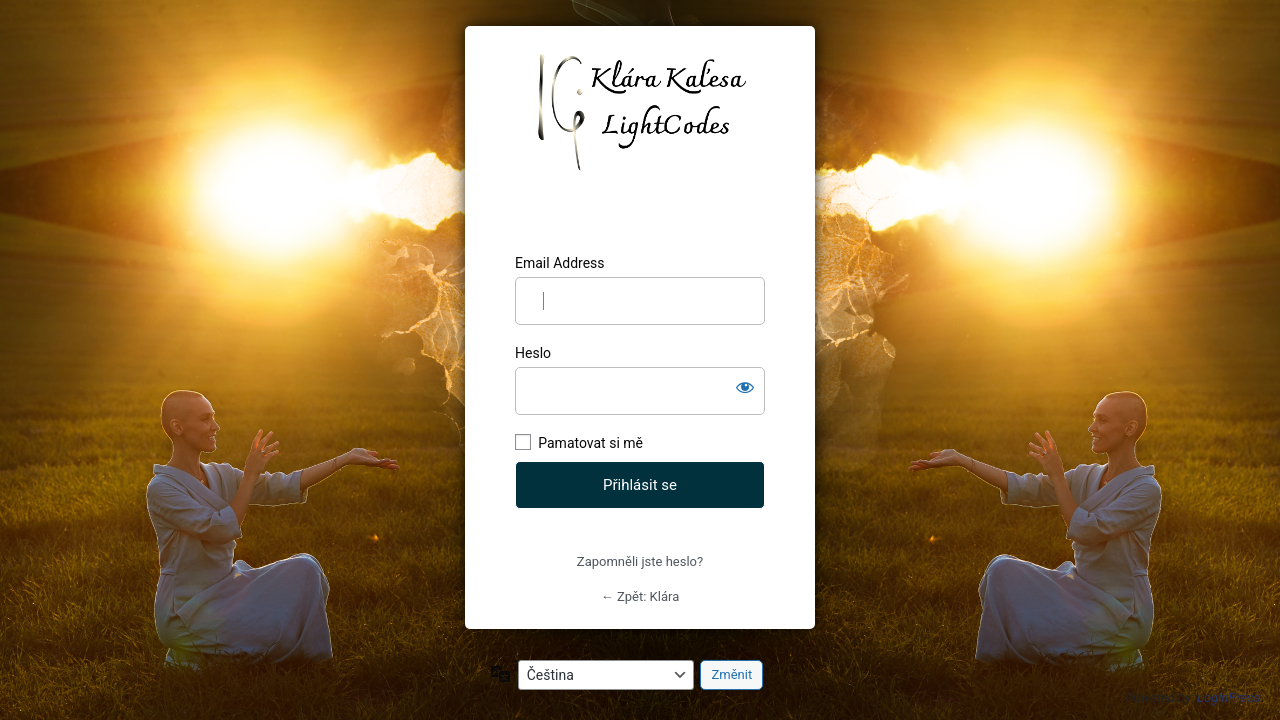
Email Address (560, 263)
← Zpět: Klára (640, 596)
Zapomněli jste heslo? (640, 561)
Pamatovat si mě (590, 443)
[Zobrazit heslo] (745, 387)
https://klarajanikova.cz (640, 140)
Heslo (533, 353)
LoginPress (1228, 697)
